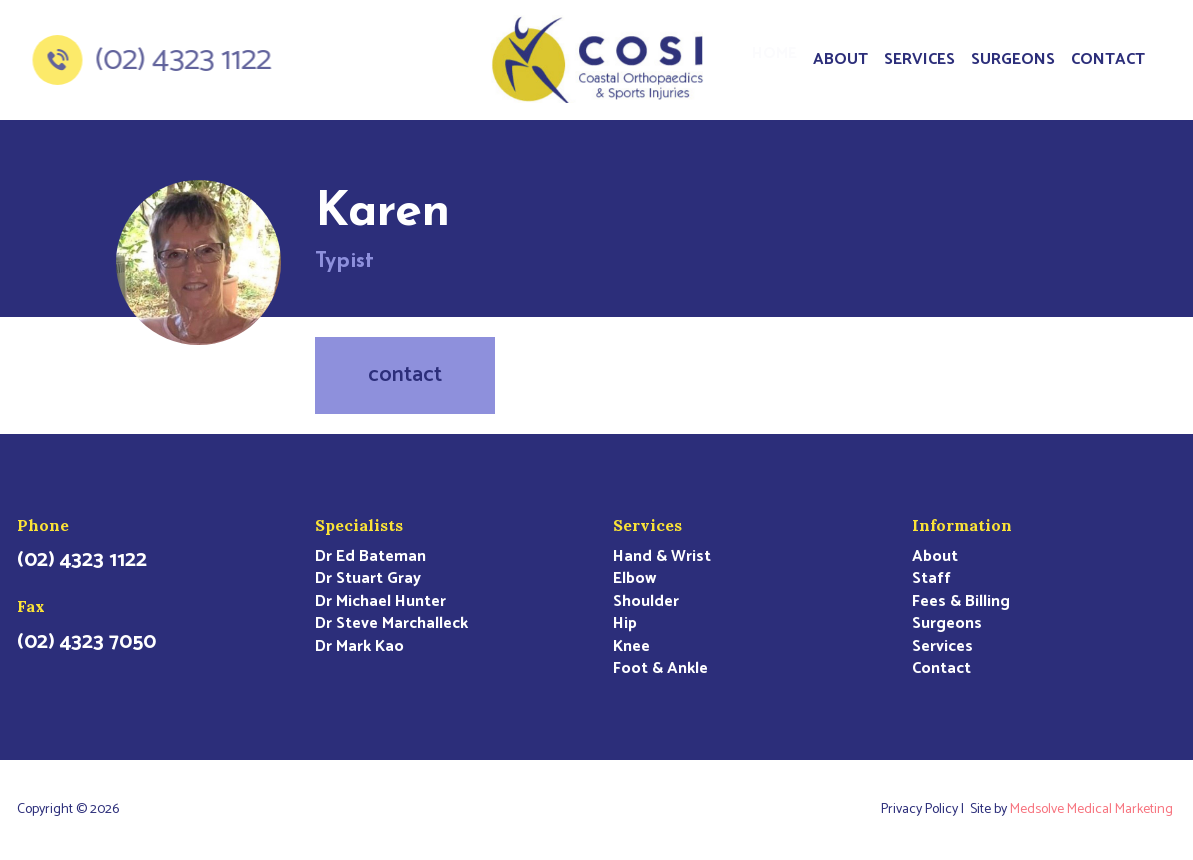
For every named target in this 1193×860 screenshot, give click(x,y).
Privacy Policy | (925, 810)
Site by (1073, 810)
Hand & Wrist (662, 557)
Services (919, 59)
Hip (625, 624)
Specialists (359, 525)
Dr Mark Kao (359, 647)
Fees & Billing (961, 602)
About (840, 59)
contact (405, 375)
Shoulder (646, 602)
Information (962, 525)
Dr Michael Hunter (380, 602)
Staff (931, 579)
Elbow (634, 579)
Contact (1108, 59)
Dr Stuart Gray (368, 579)
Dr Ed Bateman (370, 557)
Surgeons (1013, 59)
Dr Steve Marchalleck (391, 624)
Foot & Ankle (660, 669)
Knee (631, 647)
